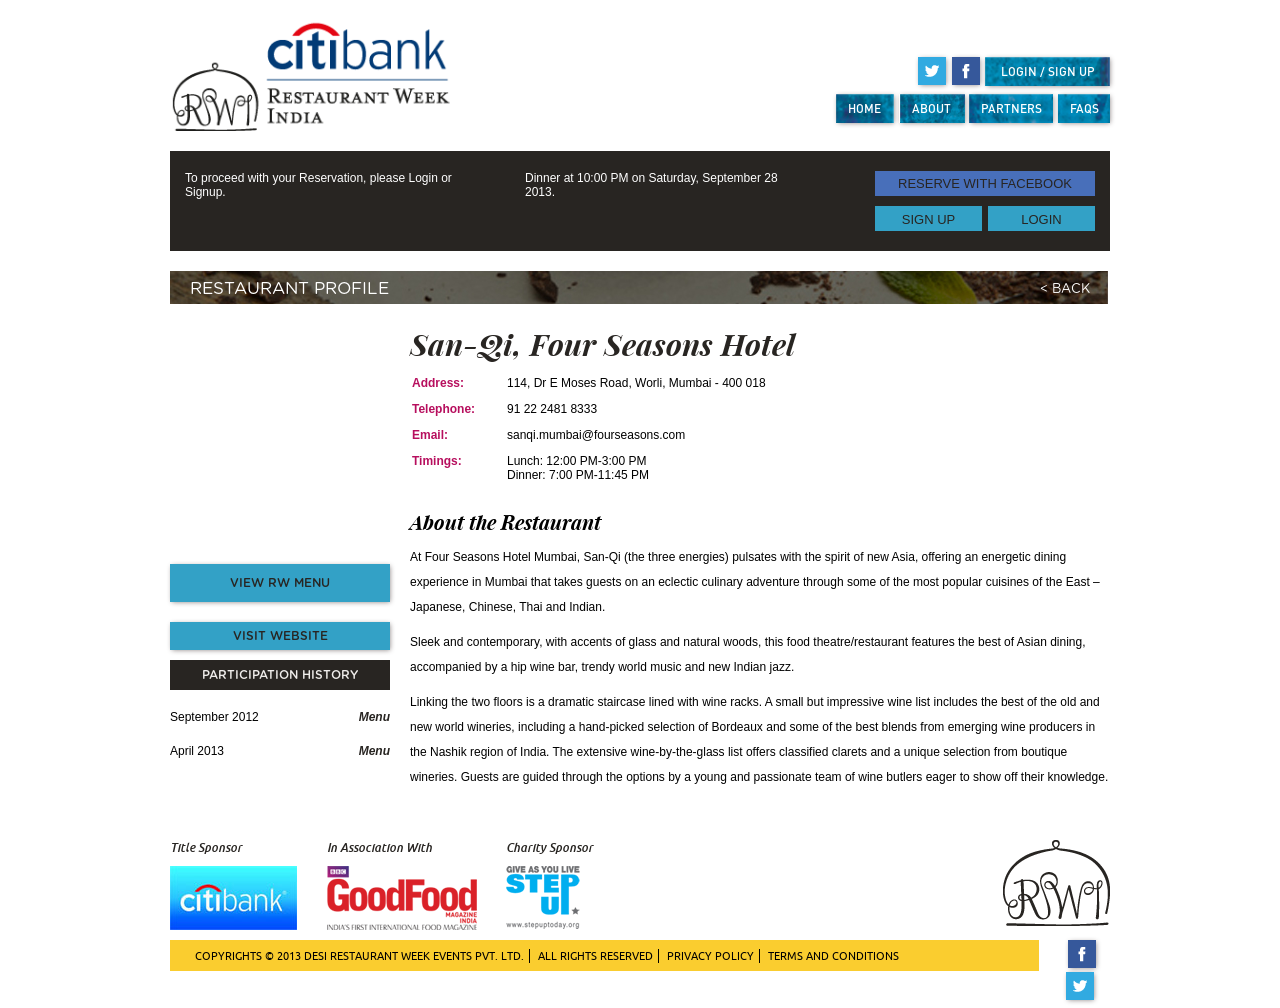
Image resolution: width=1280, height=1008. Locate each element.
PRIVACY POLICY (710, 956)
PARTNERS (1011, 108)
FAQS (1084, 108)
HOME (864, 108)
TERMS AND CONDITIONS (833, 956)
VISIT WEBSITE (280, 636)
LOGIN (1041, 218)
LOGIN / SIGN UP (1048, 71)
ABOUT (931, 108)
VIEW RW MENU (280, 583)
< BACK (1065, 289)
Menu (374, 717)
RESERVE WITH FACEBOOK (985, 183)
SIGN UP (928, 218)
